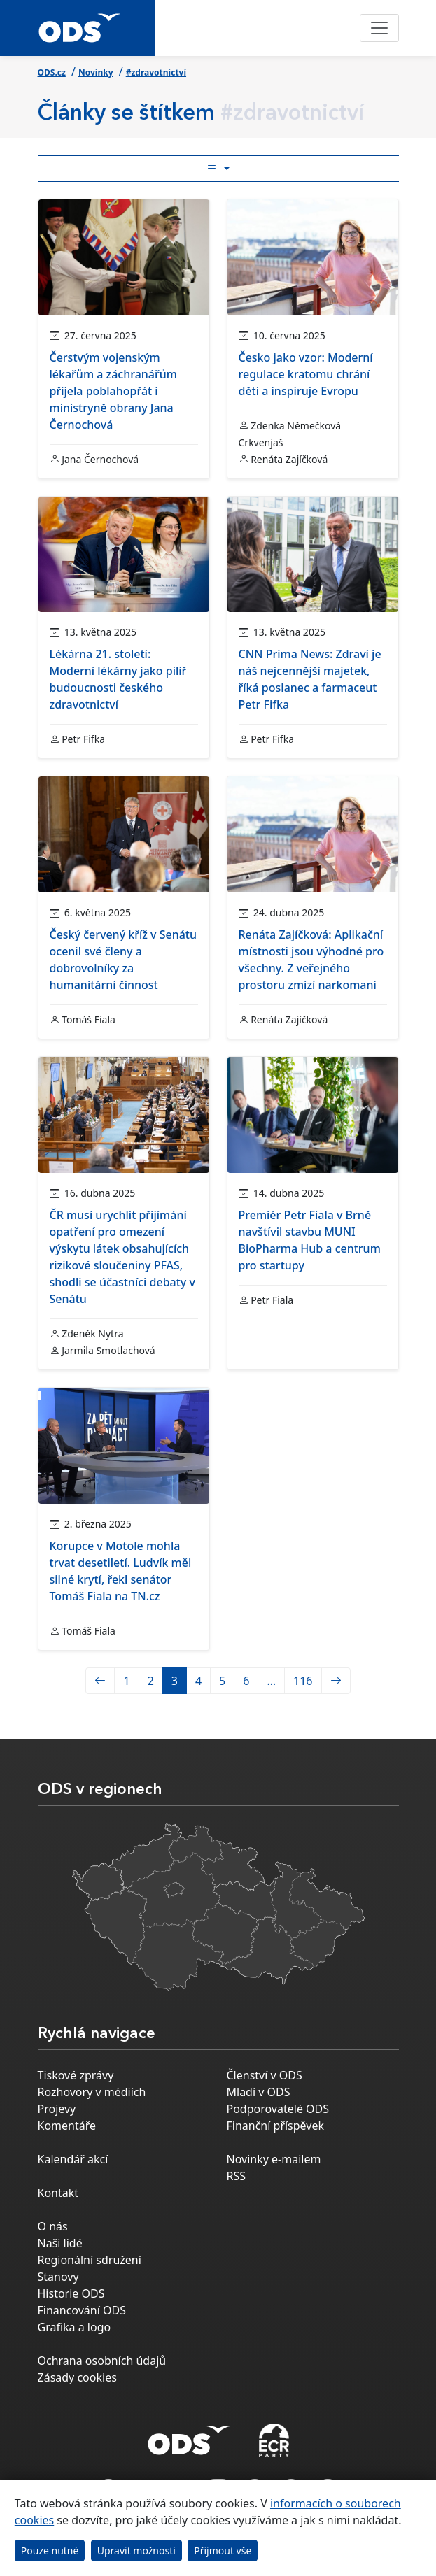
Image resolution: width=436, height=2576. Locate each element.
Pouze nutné (50, 2550)
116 (302, 1680)
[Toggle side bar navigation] (218, 168)
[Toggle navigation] (379, 28)
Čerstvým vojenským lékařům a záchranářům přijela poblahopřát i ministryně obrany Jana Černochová (113, 391)
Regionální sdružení (89, 2260)
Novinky (95, 72)
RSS (236, 2176)
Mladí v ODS (258, 2092)
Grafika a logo (74, 2327)
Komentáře (67, 2125)
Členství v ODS (264, 2075)
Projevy (57, 2108)
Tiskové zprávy (76, 2075)
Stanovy (58, 2276)
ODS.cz (52, 72)
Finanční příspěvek (276, 2125)
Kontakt (58, 2192)
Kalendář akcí (73, 2159)
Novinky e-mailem (274, 2159)
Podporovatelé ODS (278, 2108)
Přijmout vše (222, 2550)
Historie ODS (71, 2293)
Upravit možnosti (136, 2550)
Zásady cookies (77, 2377)
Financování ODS (82, 2310)
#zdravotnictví (156, 72)
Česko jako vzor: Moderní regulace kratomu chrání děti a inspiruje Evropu (306, 374)
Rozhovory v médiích (92, 2092)
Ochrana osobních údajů (102, 2360)
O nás (53, 2226)
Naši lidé (60, 2243)
